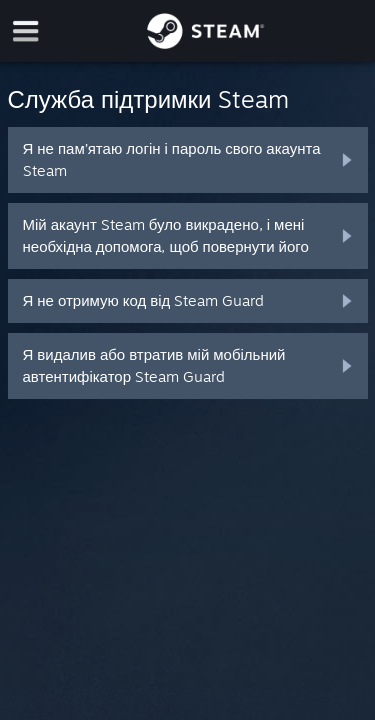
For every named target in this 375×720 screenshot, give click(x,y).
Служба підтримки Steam (149, 99)
